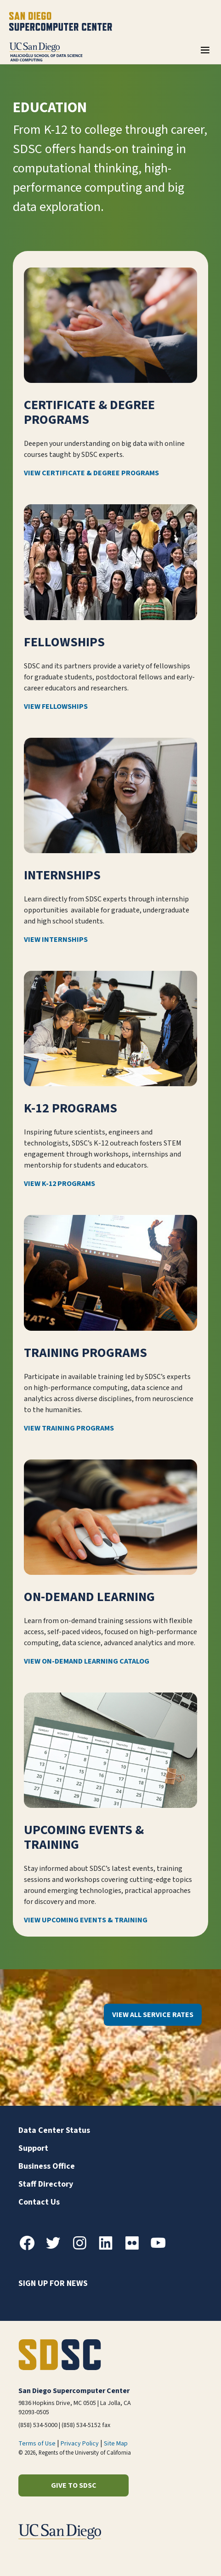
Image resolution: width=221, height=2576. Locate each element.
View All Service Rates (152, 2015)
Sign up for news (53, 2283)
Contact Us (39, 2202)
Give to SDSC (73, 2485)
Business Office (46, 2166)
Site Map (116, 2443)
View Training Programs (69, 1428)
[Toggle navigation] (205, 53)
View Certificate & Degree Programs (91, 473)
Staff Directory (45, 2184)
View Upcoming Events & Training (85, 1920)
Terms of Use (37, 2443)
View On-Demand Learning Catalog (86, 1661)
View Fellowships (56, 706)
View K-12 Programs (59, 1184)
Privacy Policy (80, 2443)
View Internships (56, 940)
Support (33, 2148)
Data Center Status (54, 2130)
